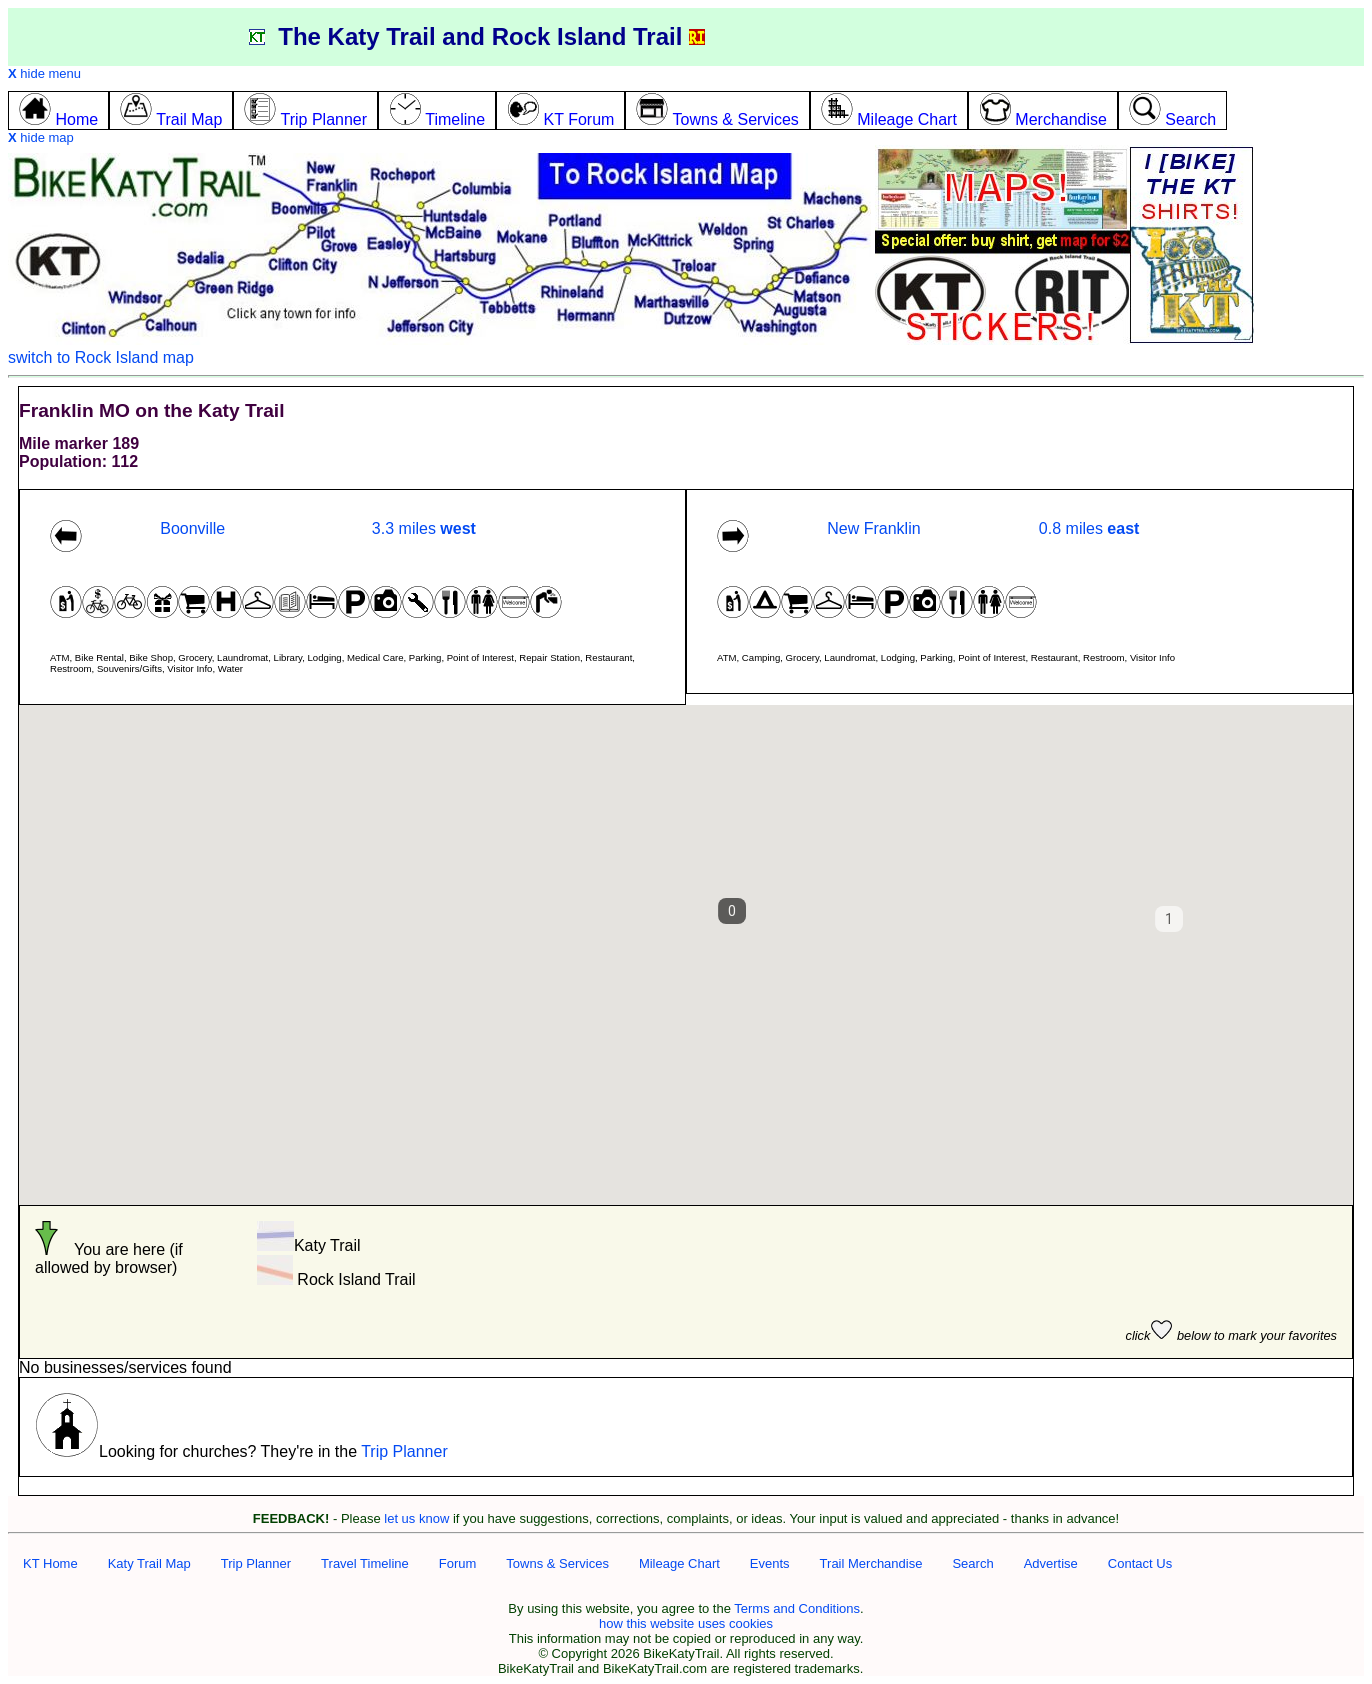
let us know (416, 1518)
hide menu (44, 73)
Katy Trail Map (149, 1563)
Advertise (1051, 1563)
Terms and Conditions (797, 1608)
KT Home (50, 1563)
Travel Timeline (365, 1563)
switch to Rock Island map (101, 357)
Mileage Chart (679, 1563)
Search (972, 1563)
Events (770, 1563)
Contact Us (1140, 1563)
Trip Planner (404, 1451)
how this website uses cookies (686, 1623)
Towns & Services (557, 1563)
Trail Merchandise (871, 1563)
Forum (458, 1563)
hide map (41, 137)
